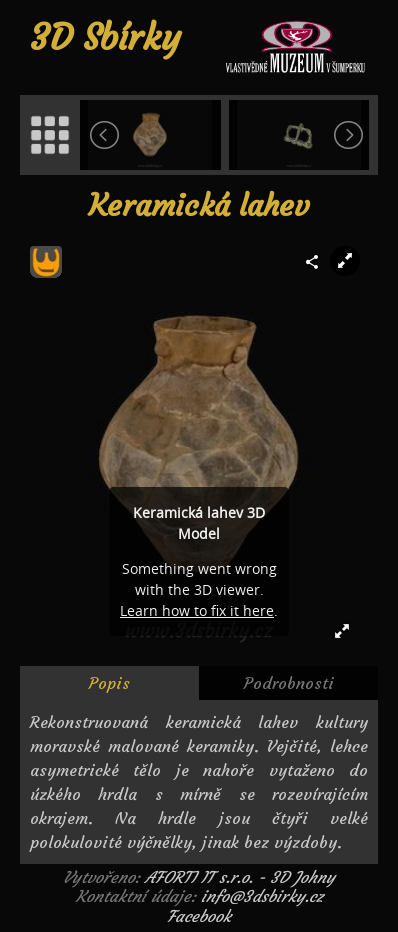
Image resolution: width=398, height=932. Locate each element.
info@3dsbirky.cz (262, 896)
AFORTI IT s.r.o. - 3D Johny (240, 877)
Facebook (199, 916)
